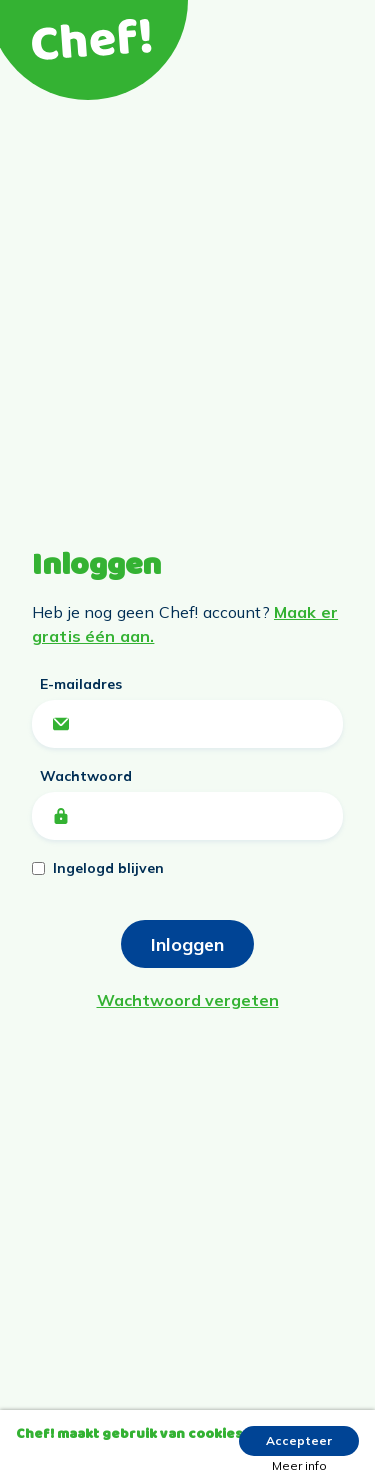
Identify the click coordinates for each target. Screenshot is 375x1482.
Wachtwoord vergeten (188, 1000)
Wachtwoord (86, 776)
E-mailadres (81, 684)
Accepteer (299, 1440)
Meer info (299, 1465)
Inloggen (187, 944)
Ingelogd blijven (108, 868)
